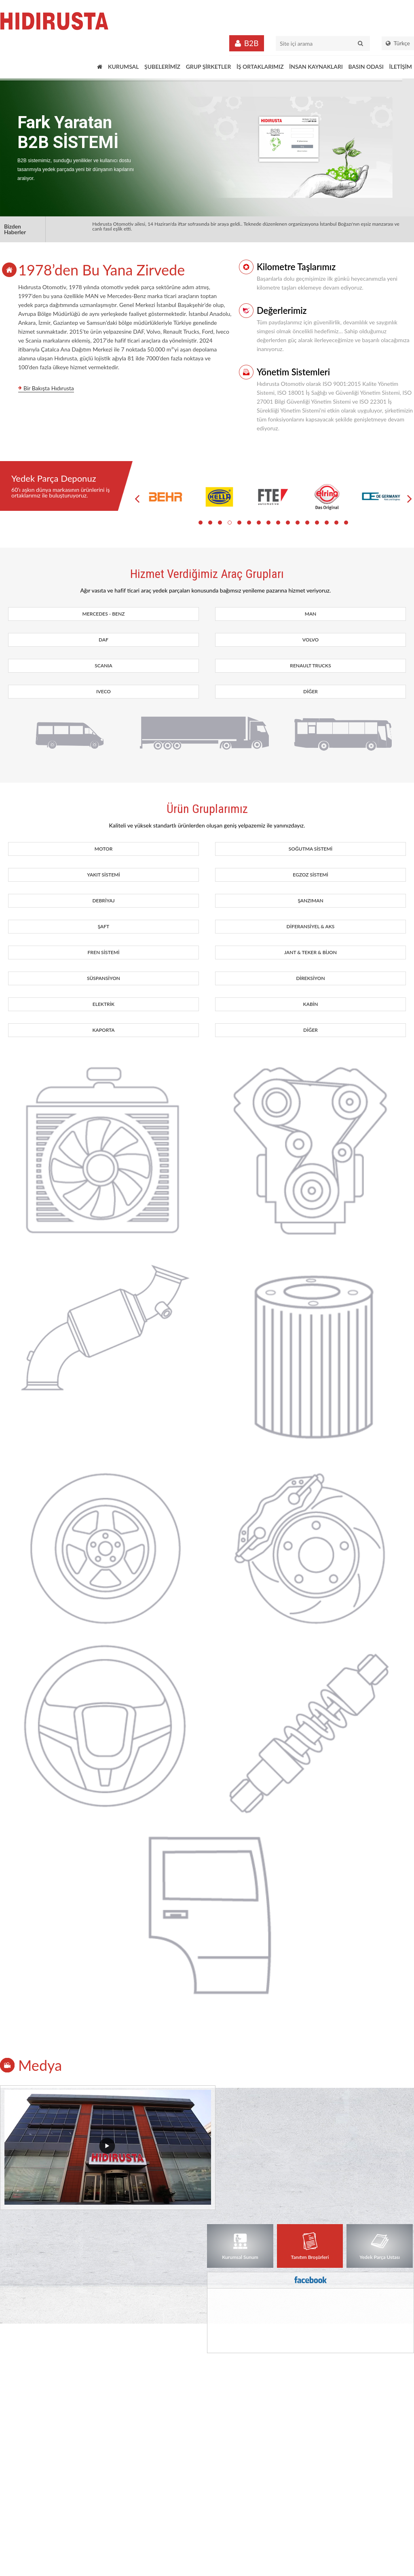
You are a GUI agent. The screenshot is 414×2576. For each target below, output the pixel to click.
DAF (103, 640)
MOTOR (104, 849)
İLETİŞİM (400, 66)
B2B (251, 43)
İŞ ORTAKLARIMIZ (260, 66)
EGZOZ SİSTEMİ (310, 875)
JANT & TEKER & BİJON (310, 952)
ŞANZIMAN (310, 900)
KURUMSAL (123, 66)
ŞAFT (104, 926)
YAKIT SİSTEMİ (103, 875)
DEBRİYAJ (103, 900)
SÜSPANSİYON (103, 978)
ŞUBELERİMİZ (162, 66)
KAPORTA (103, 1030)
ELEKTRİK (103, 1004)
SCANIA (103, 666)
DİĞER (310, 691)
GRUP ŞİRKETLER (208, 66)
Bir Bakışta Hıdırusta (48, 388)
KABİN (310, 1004)
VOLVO (310, 640)
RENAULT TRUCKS (310, 666)
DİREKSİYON (310, 978)
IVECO (103, 691)
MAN (311, 614)
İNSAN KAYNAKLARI (316, 66)
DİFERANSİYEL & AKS (311, 926)
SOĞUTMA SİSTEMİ (310, 849)
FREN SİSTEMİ (104, 952)
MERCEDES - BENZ (103, 614)
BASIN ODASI (365, 66)
